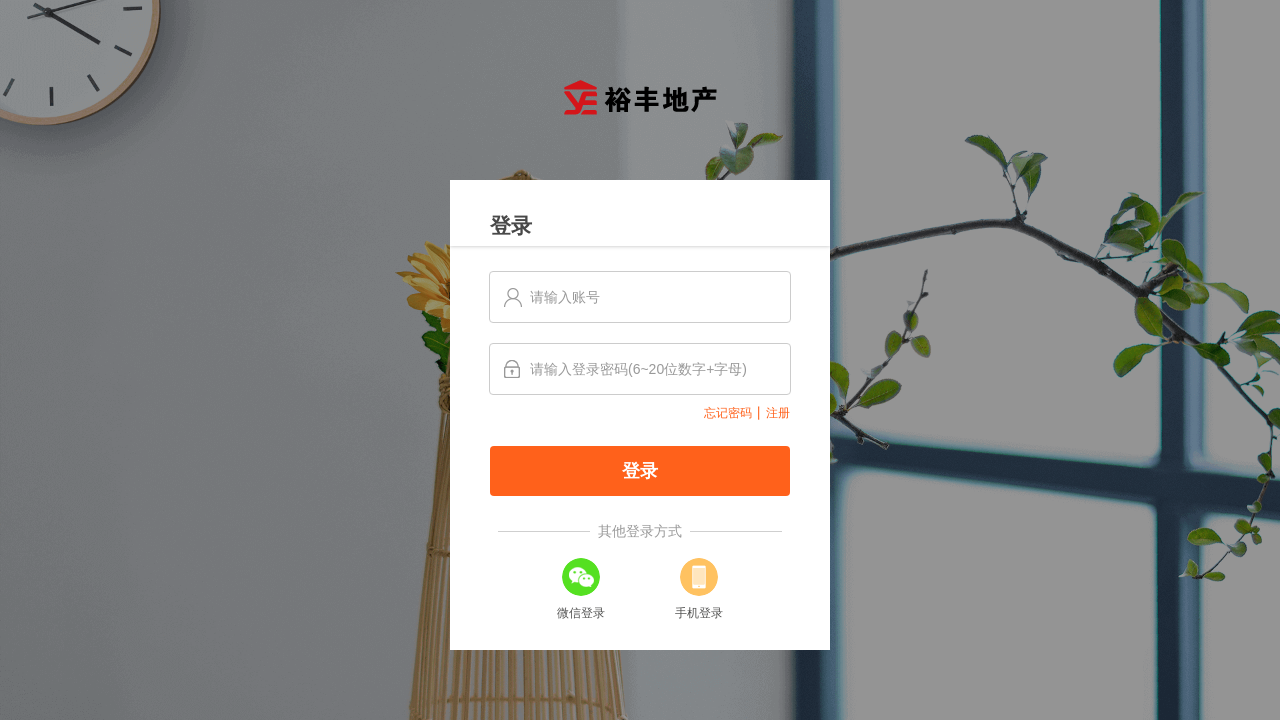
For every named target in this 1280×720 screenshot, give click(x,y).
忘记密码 (728, 413)
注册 (778, 413)
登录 (640, 471)
